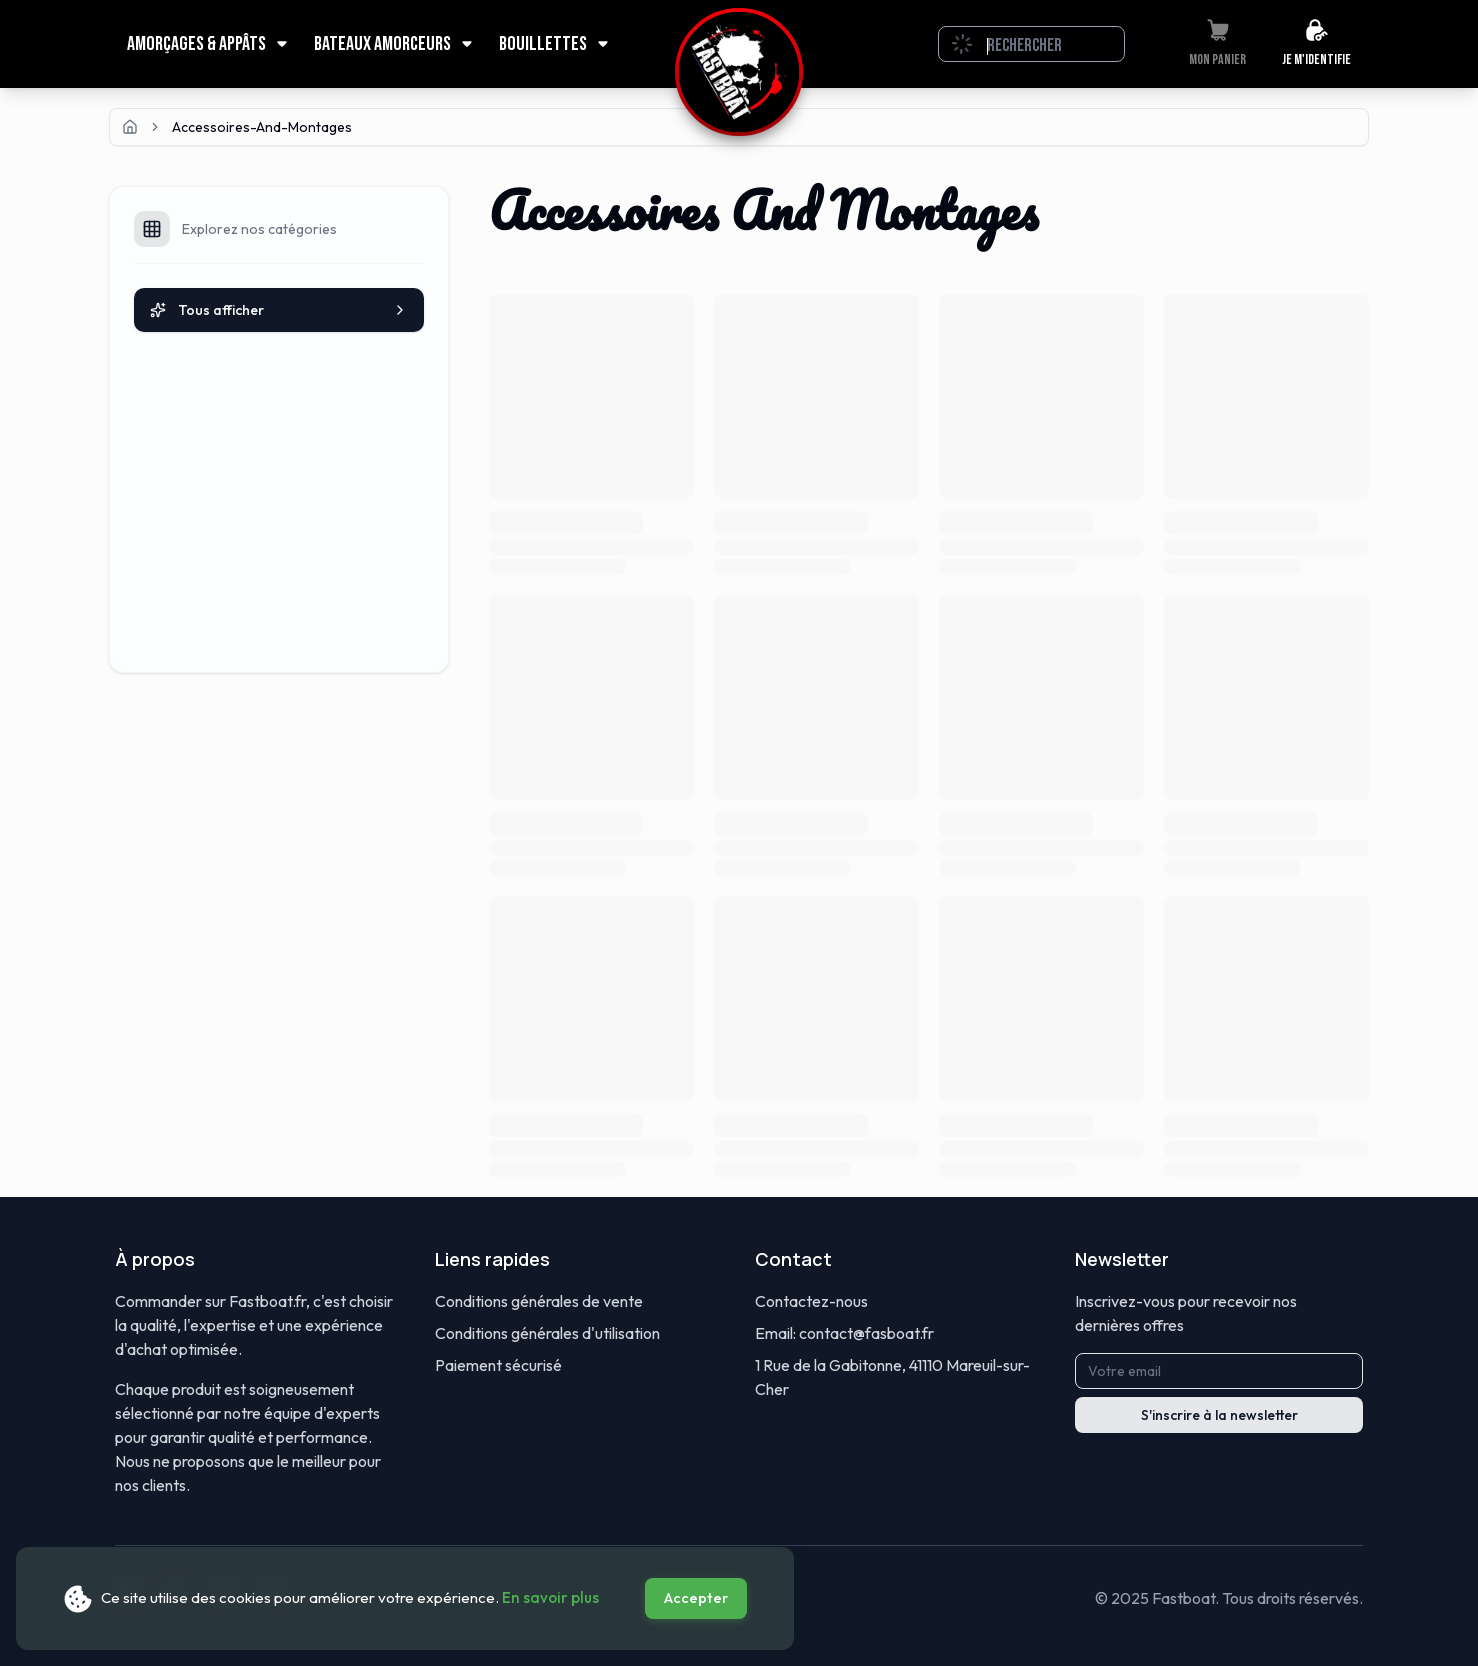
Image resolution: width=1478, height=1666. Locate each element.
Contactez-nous (811, 1301)
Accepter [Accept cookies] (696, 1598)
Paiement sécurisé (498, 1365)
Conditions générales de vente (539, 1301)
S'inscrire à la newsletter (1219, 1415)
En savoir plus (550, 1597)
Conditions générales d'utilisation (547, 1333)
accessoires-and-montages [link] (262, 127)
